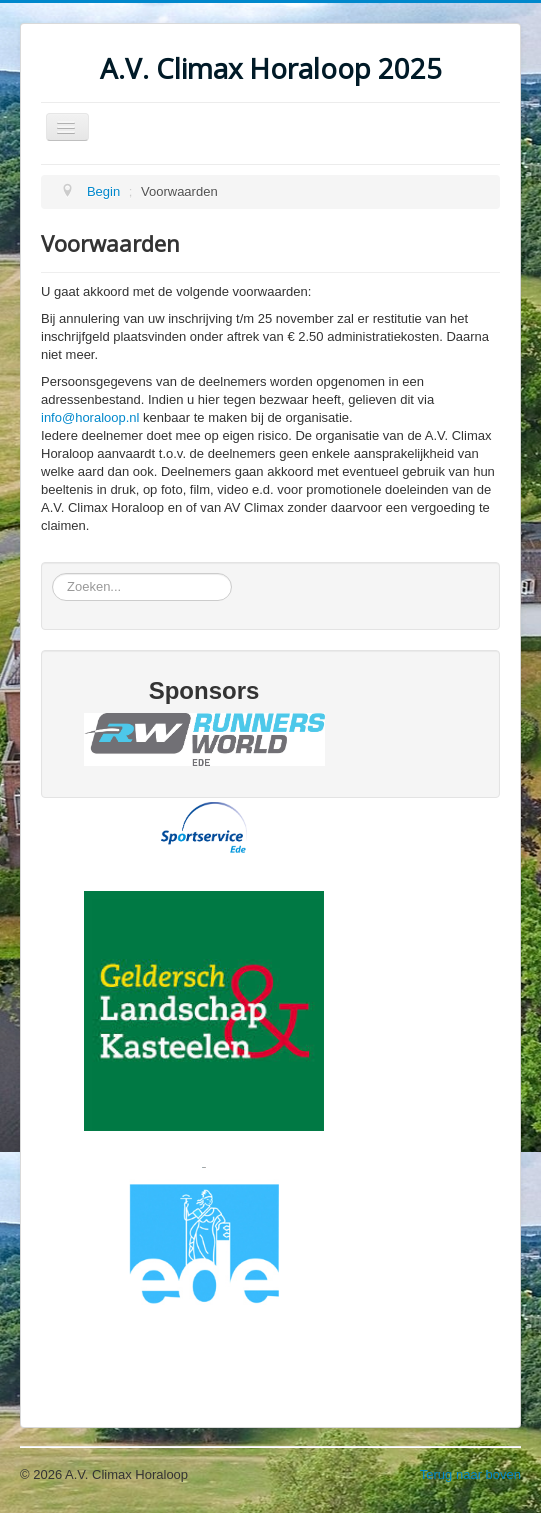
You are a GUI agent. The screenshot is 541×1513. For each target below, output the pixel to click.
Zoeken (52, 573)
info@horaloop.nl (90, 417)
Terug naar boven (470, 1474)
